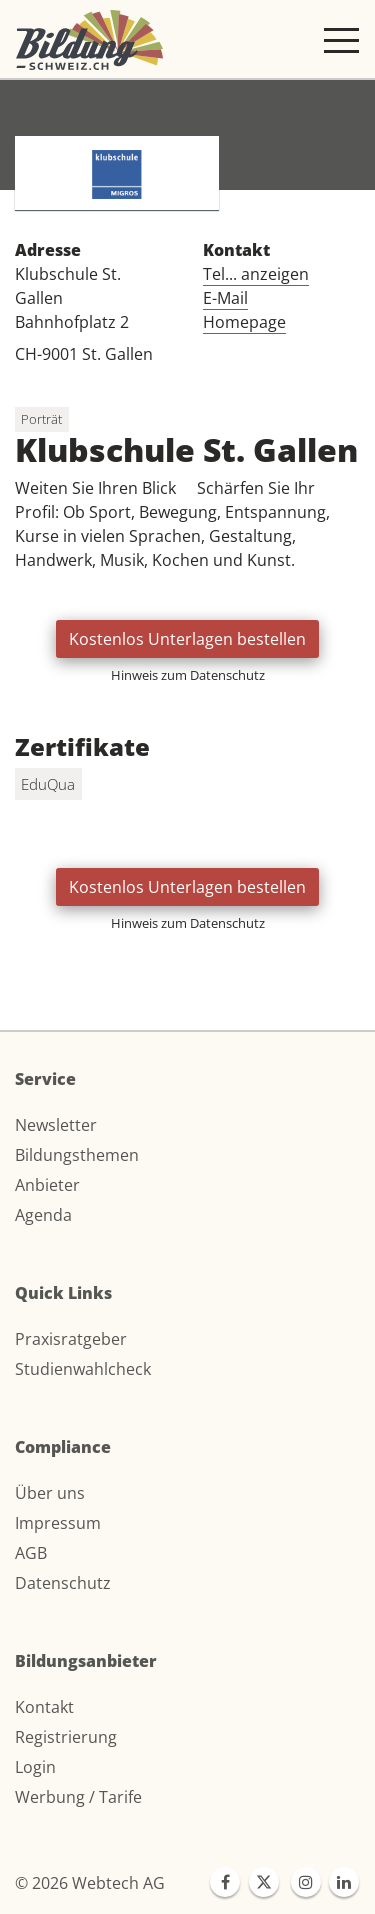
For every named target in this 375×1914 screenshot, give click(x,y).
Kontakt (44, 1707)
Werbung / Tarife (78, 1797)
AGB (31, 1553)
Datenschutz (63, 1583)
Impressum (58, 1523)
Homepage (244, 322)
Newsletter (56, 1125)
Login (35, 1767)
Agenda (43, 1215)
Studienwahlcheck (83, 1369)
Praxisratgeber (71, 1339)
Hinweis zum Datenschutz (188, 675)
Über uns (50, 1493)
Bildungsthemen (77, 1155)
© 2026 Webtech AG (90, 1883)
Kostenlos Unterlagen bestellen (187, 639)
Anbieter (47, 1185)
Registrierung (66, 1737)
